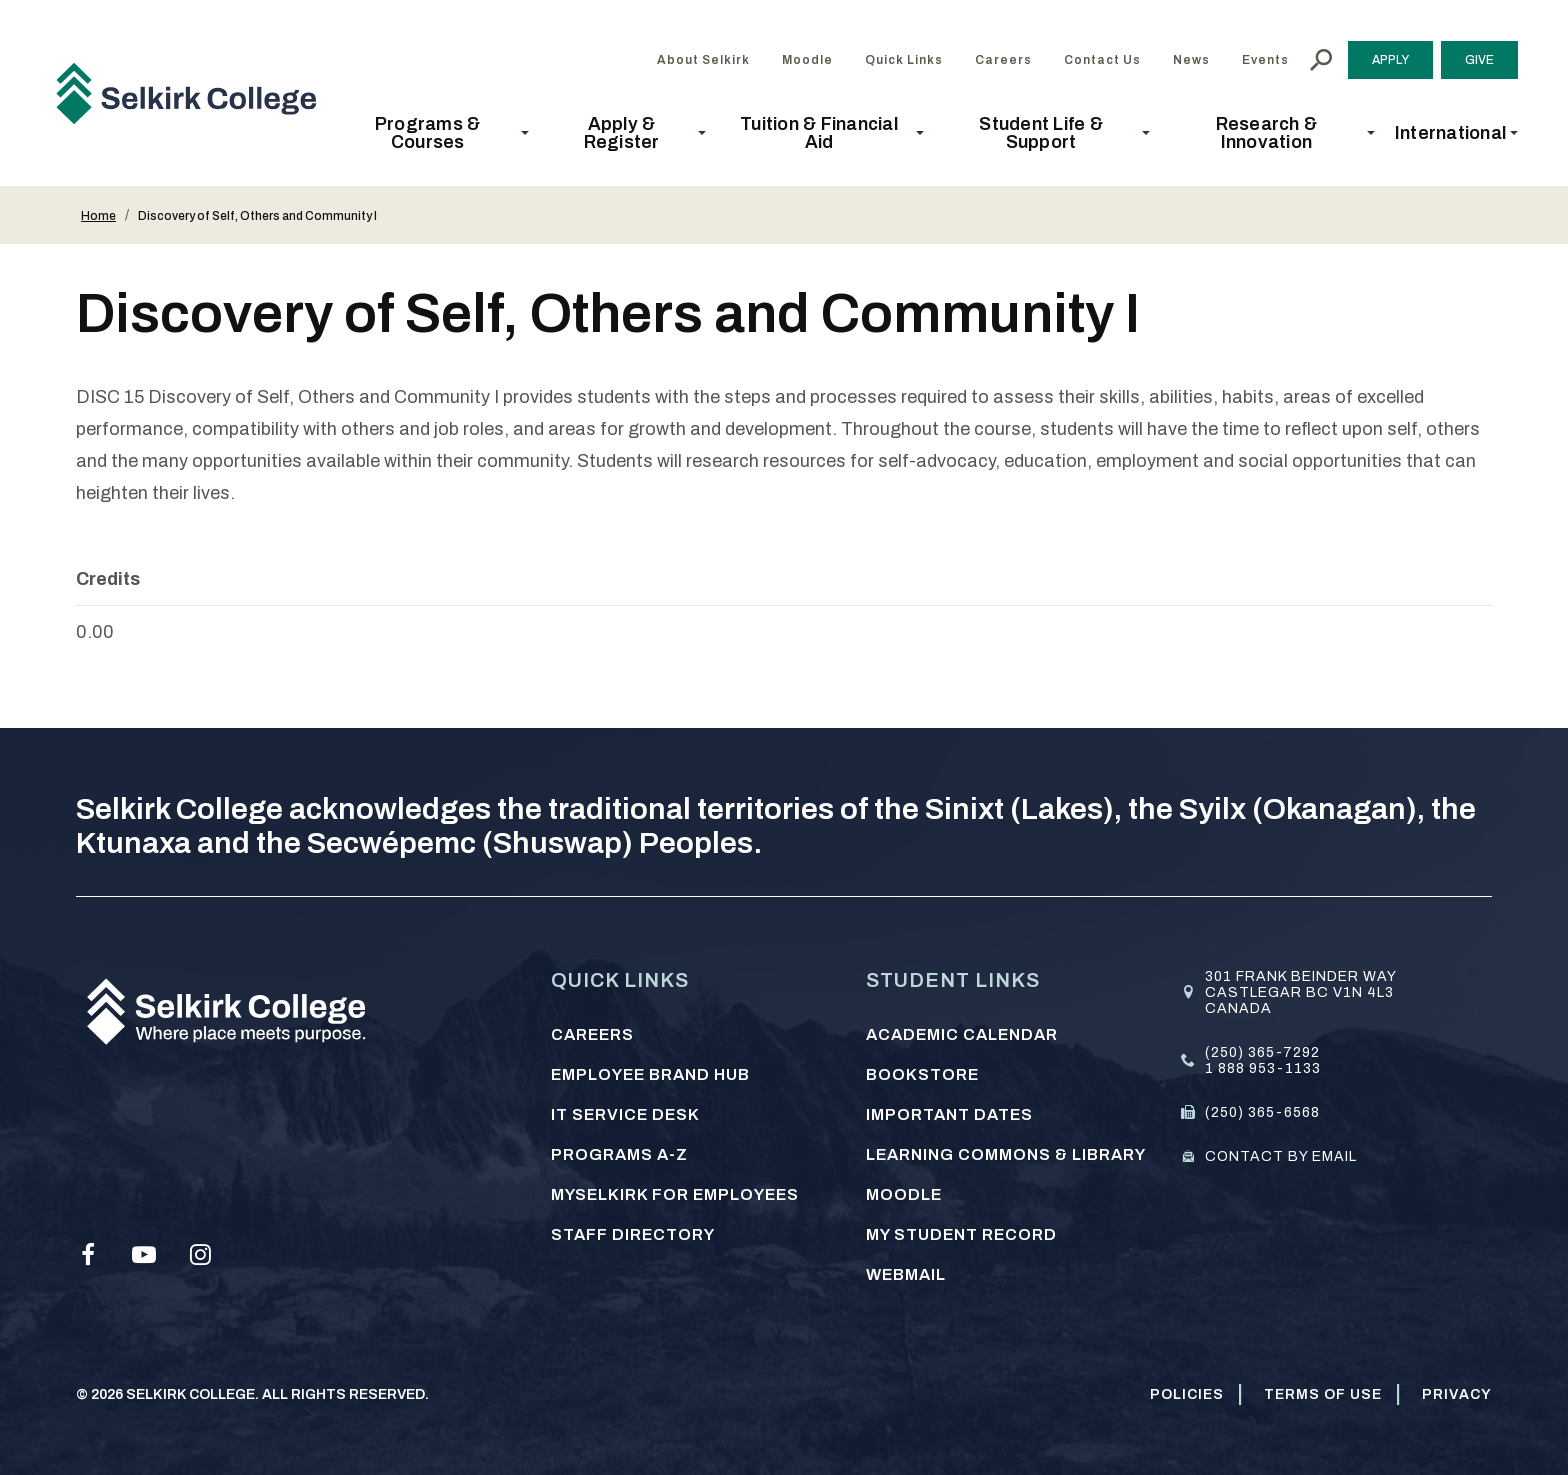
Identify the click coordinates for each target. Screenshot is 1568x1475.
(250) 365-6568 (1262, 1112)
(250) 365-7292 (1262, 1052)
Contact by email (1281, 1156)
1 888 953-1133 (1263, 1068)
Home (98, 216)
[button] (433, 133)
